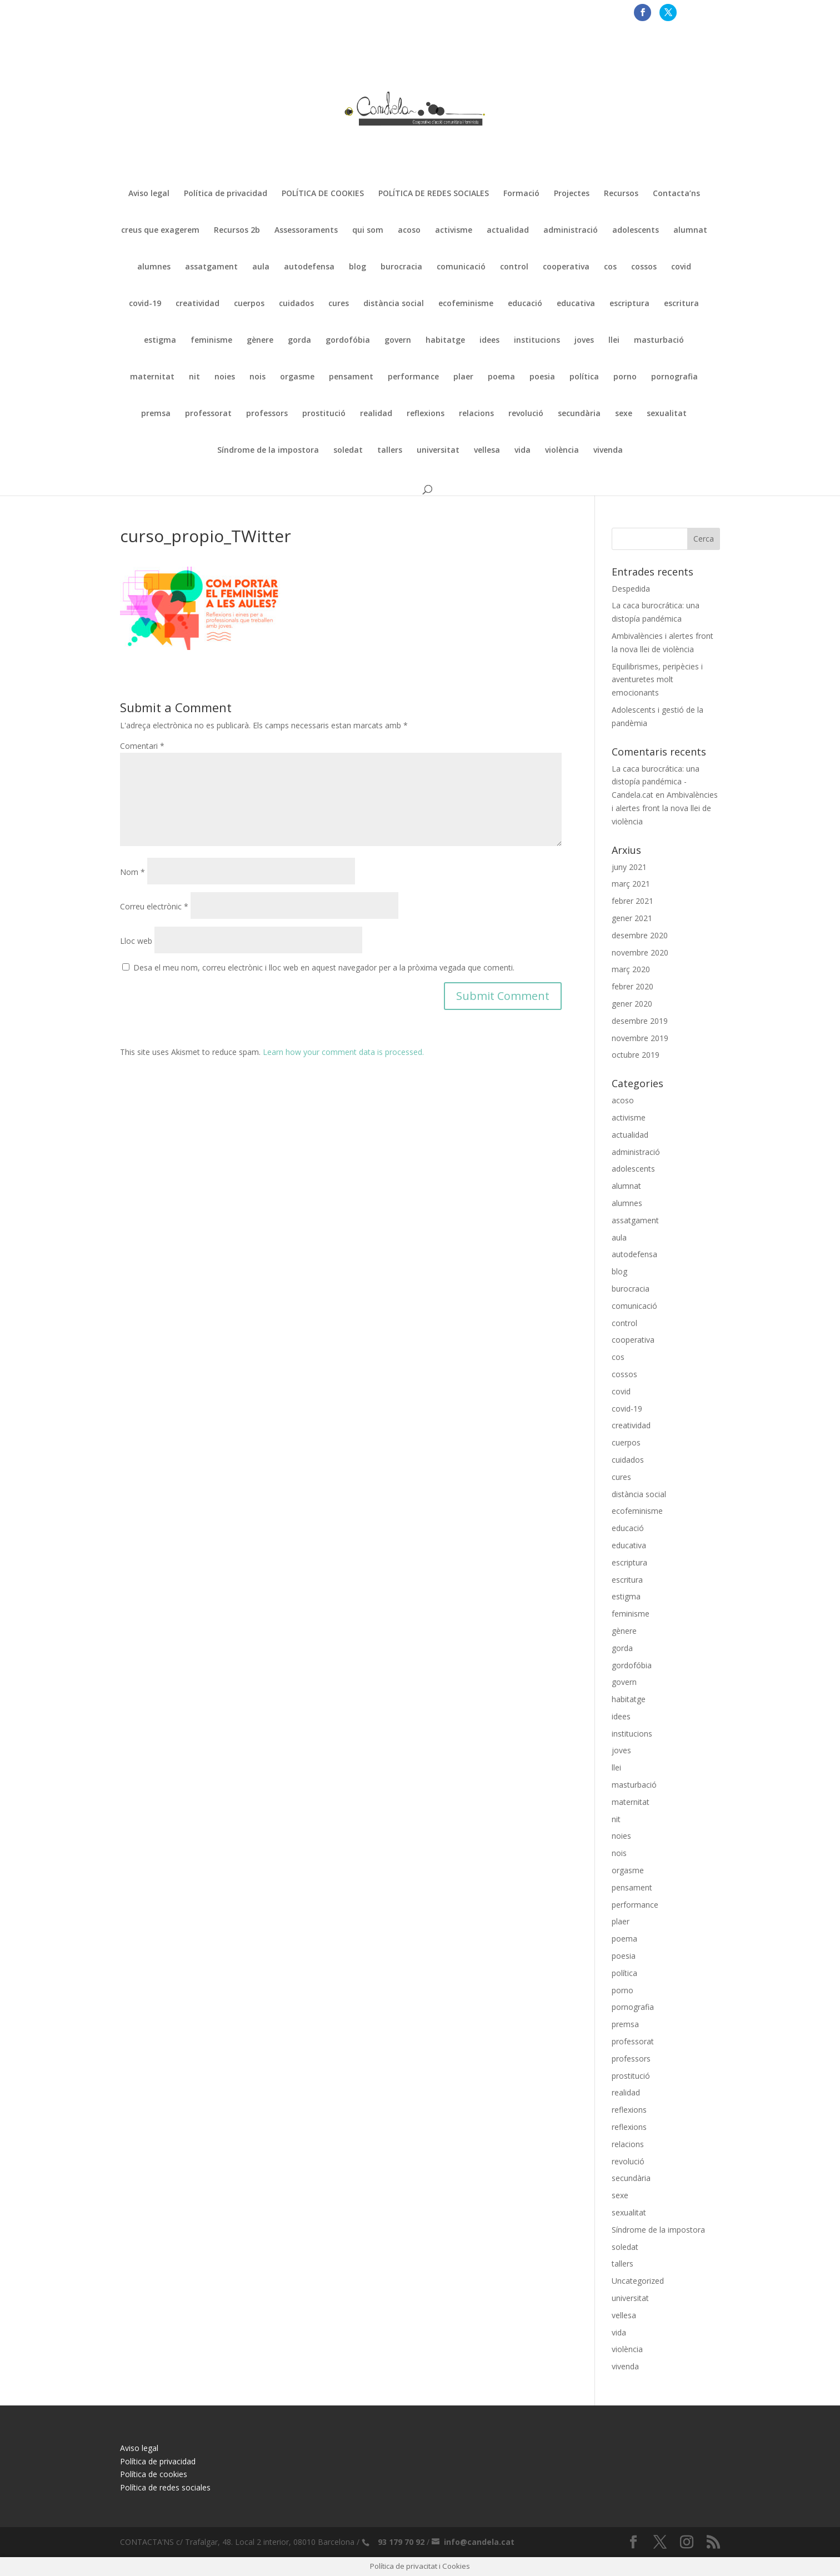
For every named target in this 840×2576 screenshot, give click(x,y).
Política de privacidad (225, 193)
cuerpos (249, 303)
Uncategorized (638, 2280)
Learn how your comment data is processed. (343, 1052)
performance (413, 377)
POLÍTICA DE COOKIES (323, 193)
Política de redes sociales (165, 2487)
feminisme (211, 340)
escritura (681, 303)
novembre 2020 (640, 952)
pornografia (674, 377)
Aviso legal (148, 193)
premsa (156, 413)
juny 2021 (629, 867)
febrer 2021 (632, 901)
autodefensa (309, 267)
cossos (644, 267)
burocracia (401, 267)
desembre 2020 (640, 935)
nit (194, 377)
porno (625, 377)
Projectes (571, 193)
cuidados (296, 303)
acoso (409, 230)
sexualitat (667, 413)
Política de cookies (153, 2474)
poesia (542, 377)
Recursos (621, 193)
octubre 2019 (635, 1054)
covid (681, 267)
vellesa (487, 450)
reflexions (425, 413)
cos (610, 267)
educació (525, 303)
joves (584, 340)
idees (489, 340)
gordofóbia (348, 340)
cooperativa (566, 267)
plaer (463, 377)
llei (613, 340)
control (514, 267)
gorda (299, 340)
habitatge (445, 340)
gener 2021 (632, 918)
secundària (579, 413)
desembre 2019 (640, 1021)
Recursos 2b (237, 230)
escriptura (629, 303)
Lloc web (136, 941)
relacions (476, 413)
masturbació (659, 340)
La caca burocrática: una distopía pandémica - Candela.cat (655, 782)
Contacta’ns (676, 193)
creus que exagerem (160, 230)
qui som (367, 230)
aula (260, 267)
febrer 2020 (632, 986)
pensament (351, 377)
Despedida (631, 588)
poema (501, 377)
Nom (132, 872)
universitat (438, 450)
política (584, 377)
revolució (525, 413)
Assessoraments (306, 230)
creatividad (197, 303)
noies (224, 377)
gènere (260, 340)
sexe (623, 413)
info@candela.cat (479, 2542)
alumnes (154, 267)
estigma (160, 340)
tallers (389, 450)
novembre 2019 (640, 1038)
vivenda (608, 450)
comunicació (461, 267)
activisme (453, 230)
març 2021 (631, 883)
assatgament (211, 267)
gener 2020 (632, 1003)
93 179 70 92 (401, 2542)
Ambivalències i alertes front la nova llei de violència (665, 808)
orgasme (297, 377)
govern (397, 340)
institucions (537, 340)
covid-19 (145, 303)
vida (522, 450)
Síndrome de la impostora (268, 450)
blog (357, 267)
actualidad (508, 230)
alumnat (690, 230)
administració (570, 230)
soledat (348, 450)
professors (267, 413)
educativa (576, 303)
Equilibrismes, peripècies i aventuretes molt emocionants (657, 679)
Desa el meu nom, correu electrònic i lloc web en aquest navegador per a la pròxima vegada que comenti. (323, 967)
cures (338, 303)
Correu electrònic (154, 906)
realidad (376, 413)
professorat (208, 413)
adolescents (635, 230)
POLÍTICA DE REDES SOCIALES (433, 193)
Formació (521, 193)
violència (562, 450)
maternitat (152, 377)
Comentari (142, 746)
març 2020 (631, 969)
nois (257, 377)
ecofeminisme (465, 303)
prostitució (324, 413)
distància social (393, 303)
